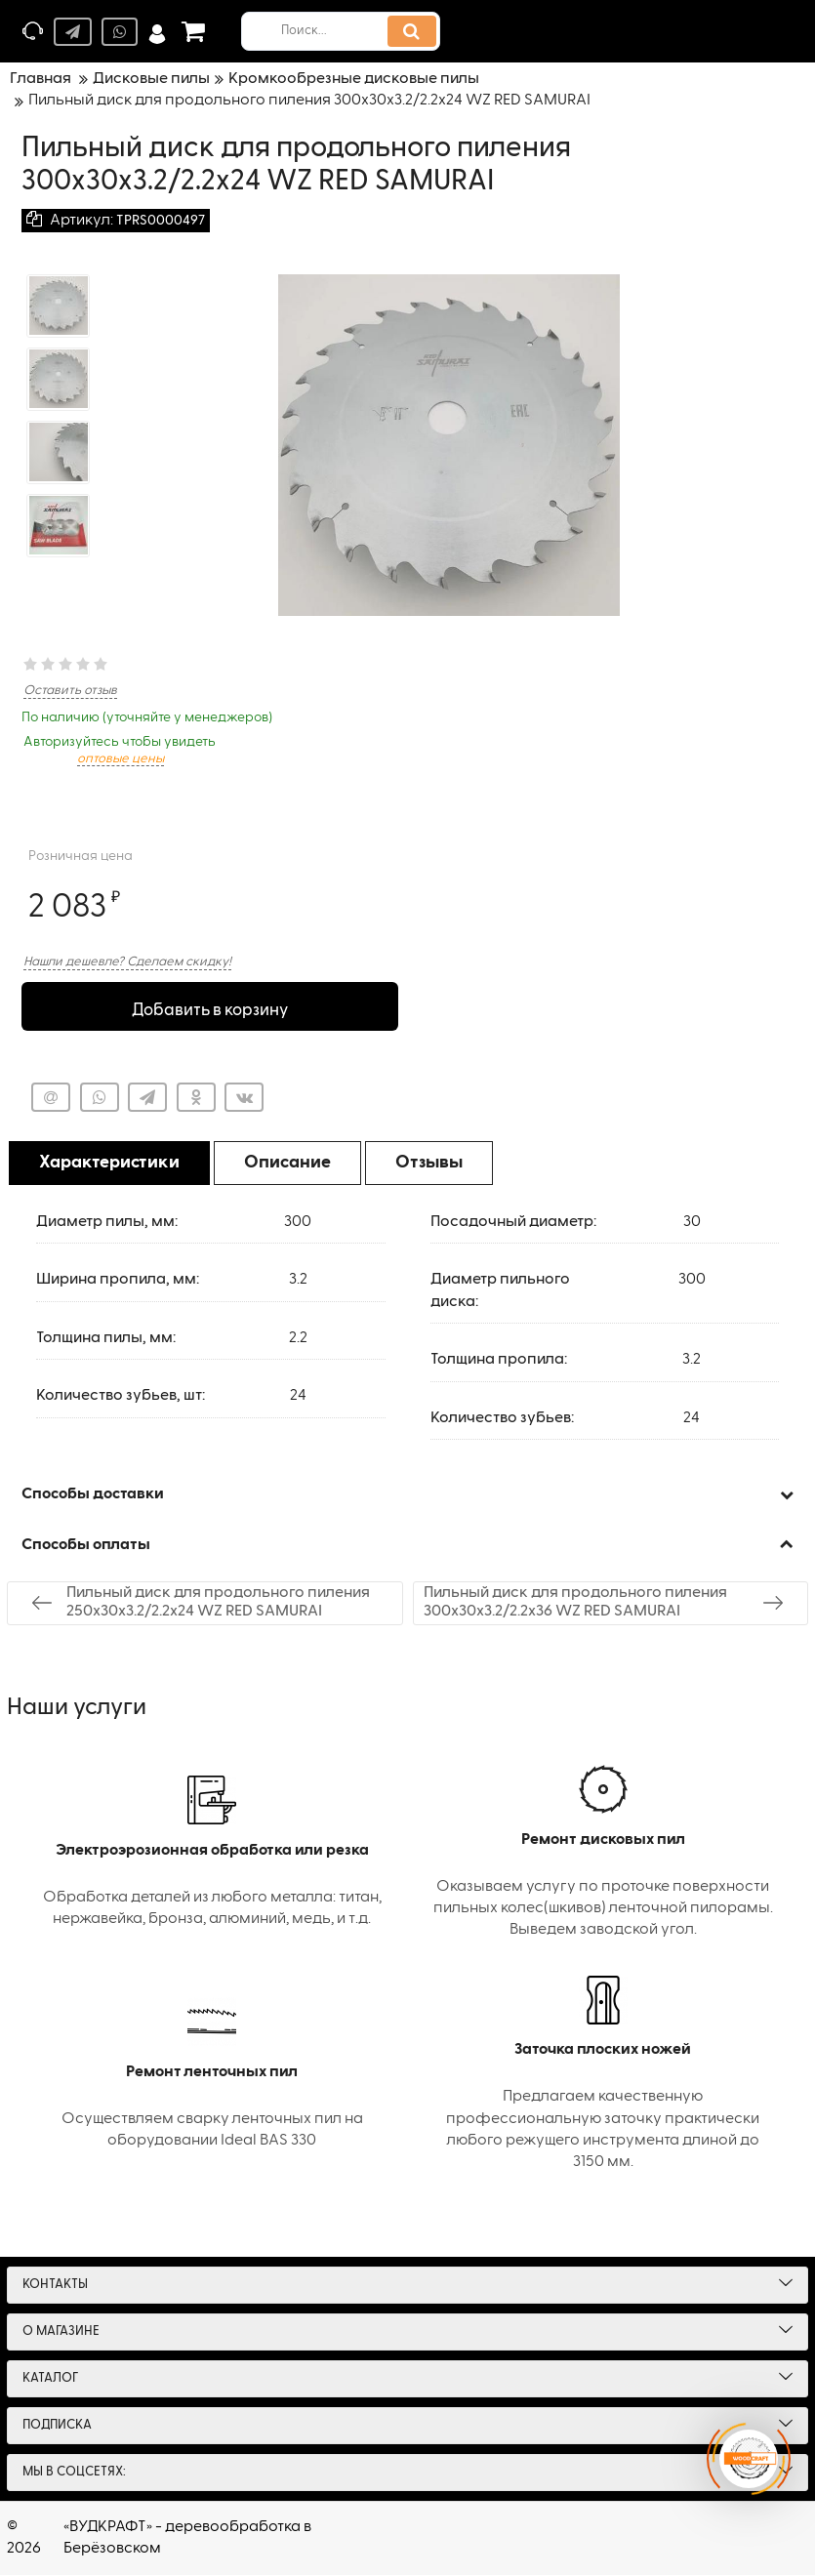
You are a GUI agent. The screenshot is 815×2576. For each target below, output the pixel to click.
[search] (348, 31)
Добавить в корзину (209, 1007)
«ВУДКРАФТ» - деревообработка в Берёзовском (187, 2538)
